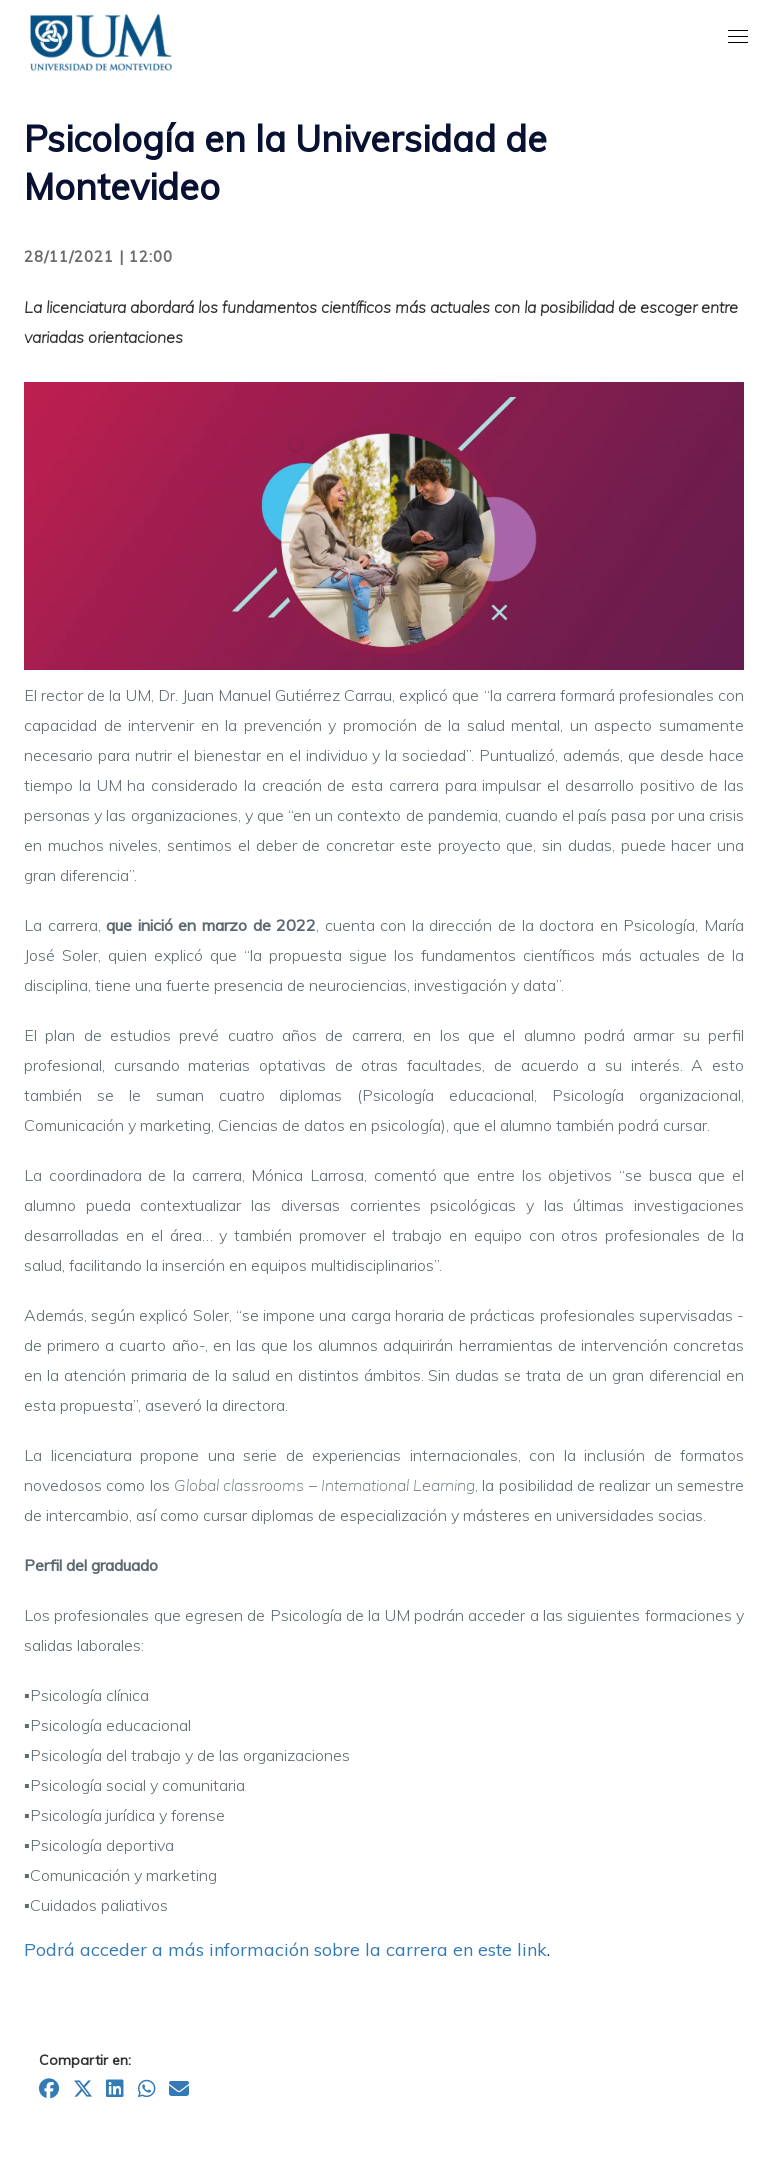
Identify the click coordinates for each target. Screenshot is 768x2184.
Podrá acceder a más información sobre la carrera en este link (285, 1949)
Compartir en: (85, 2060)
